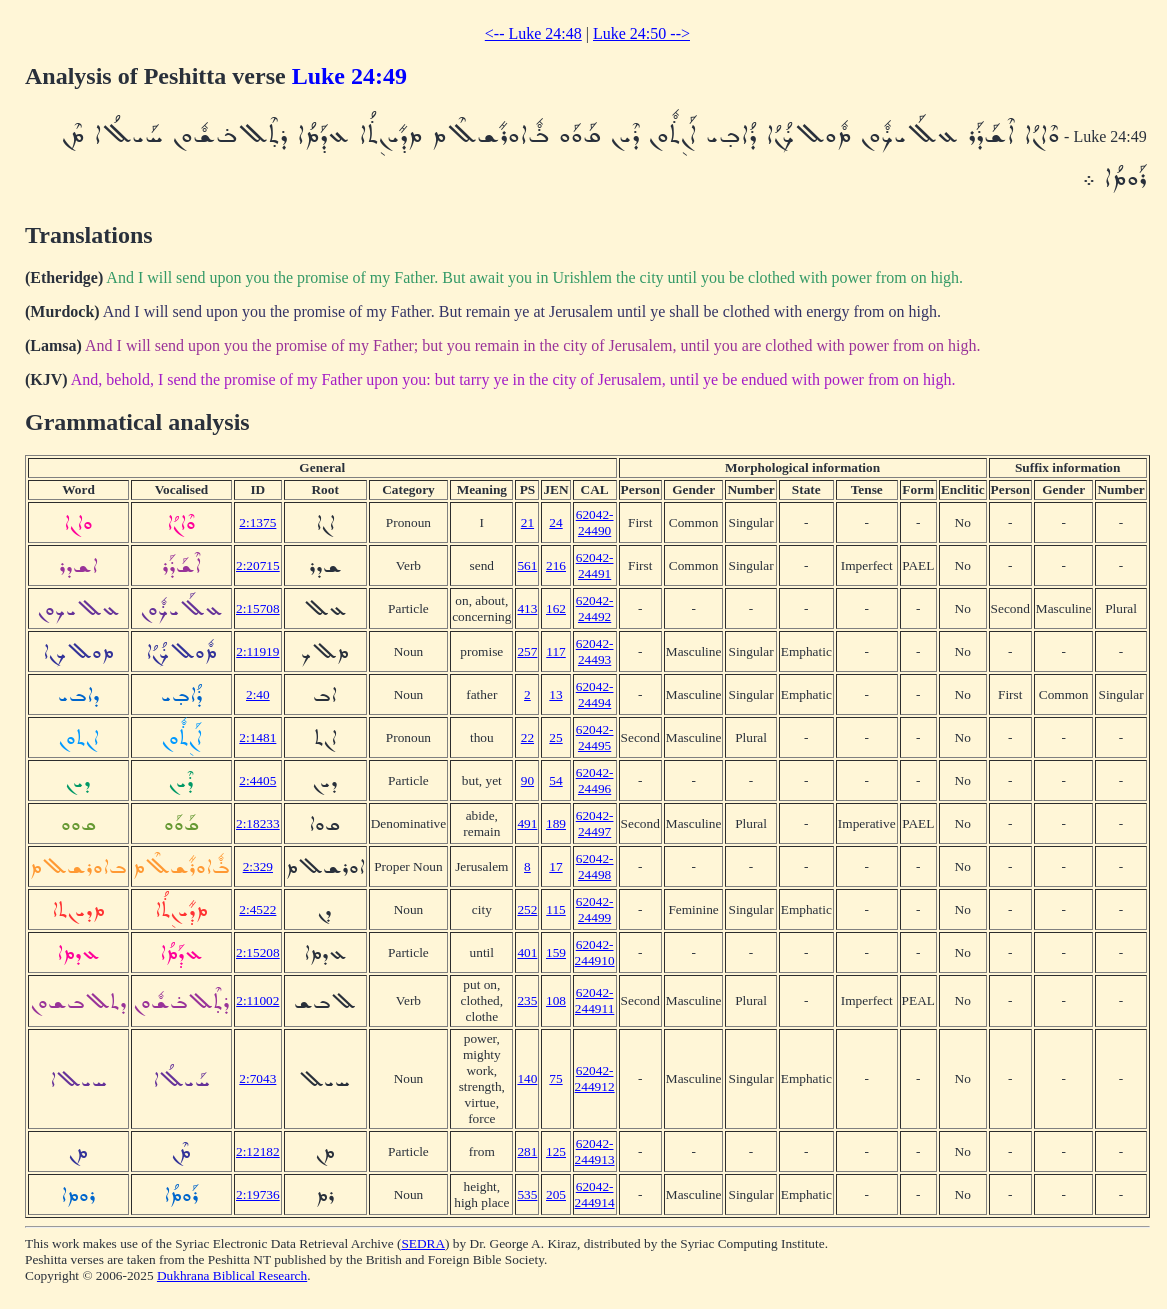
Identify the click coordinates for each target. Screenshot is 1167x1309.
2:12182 (258, 1151)
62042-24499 (595, 909)
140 (527, 1078)
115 (556, 909)
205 (556, 1194)
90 (527, 780)
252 (527, 909)
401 (527, 952)
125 (556, 1151)
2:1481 (257, 737)
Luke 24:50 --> (641, 33)
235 (527, 1000)
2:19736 (258, 1194)
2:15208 (258, 952)
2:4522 (257, 909)
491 (527, 823)
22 (527, 737)
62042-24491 (595, 565)
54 (555, 780)
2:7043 (257, 1078)
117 (556, 651)
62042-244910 (595, 952)
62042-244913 (595, 1151)
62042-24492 (595, 608)
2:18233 (258, 823)
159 (556, 952)
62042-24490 (595, 522)
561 (527, 565)
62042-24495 (595, 737)
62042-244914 (595, 1194)
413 (527, 608)
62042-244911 (595, 1000)
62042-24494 (595, 694)
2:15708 (258, 608)
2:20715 (258, 565)
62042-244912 (595, 1078)
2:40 (258, 694)
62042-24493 (595, 651)
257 (527, 651)
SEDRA (423, 1243)
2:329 (258, 866)
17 (555, 866)
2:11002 (257, 1000)
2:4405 (257, 780)
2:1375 (257, 522)
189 (556, 823)
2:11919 (257, 651)
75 (555, 1078)
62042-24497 (595, 823)
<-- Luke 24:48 (533, 33)
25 (555, 737)
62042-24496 (595, 780)
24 (555, 522)
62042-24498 (595, 866)
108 (556, 1000)
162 (556, 608)
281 (527, 1151)
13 (555, 694)
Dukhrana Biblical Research (232, 1275)
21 (527, 522)
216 (556, 565)
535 (527, 1194)
